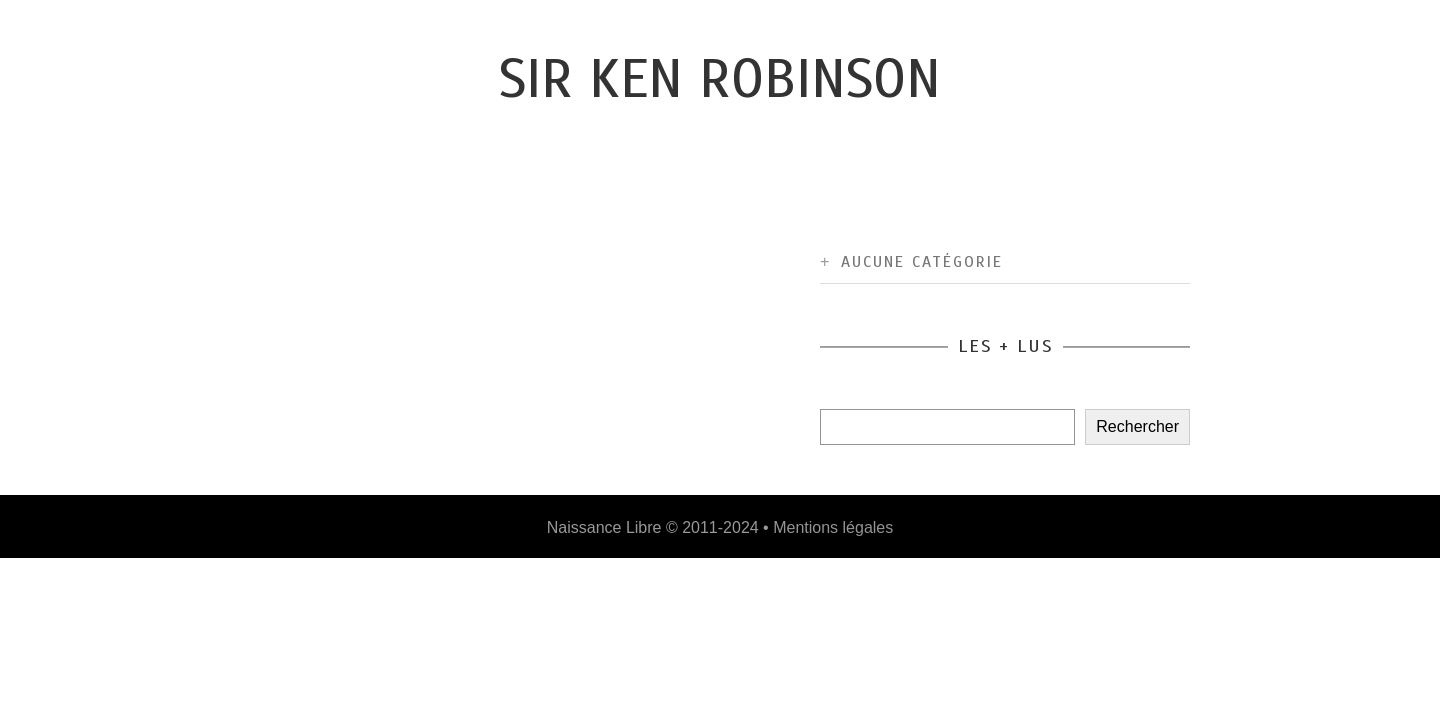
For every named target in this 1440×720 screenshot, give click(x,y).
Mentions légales (833, 527)
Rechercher (1137, 426)
